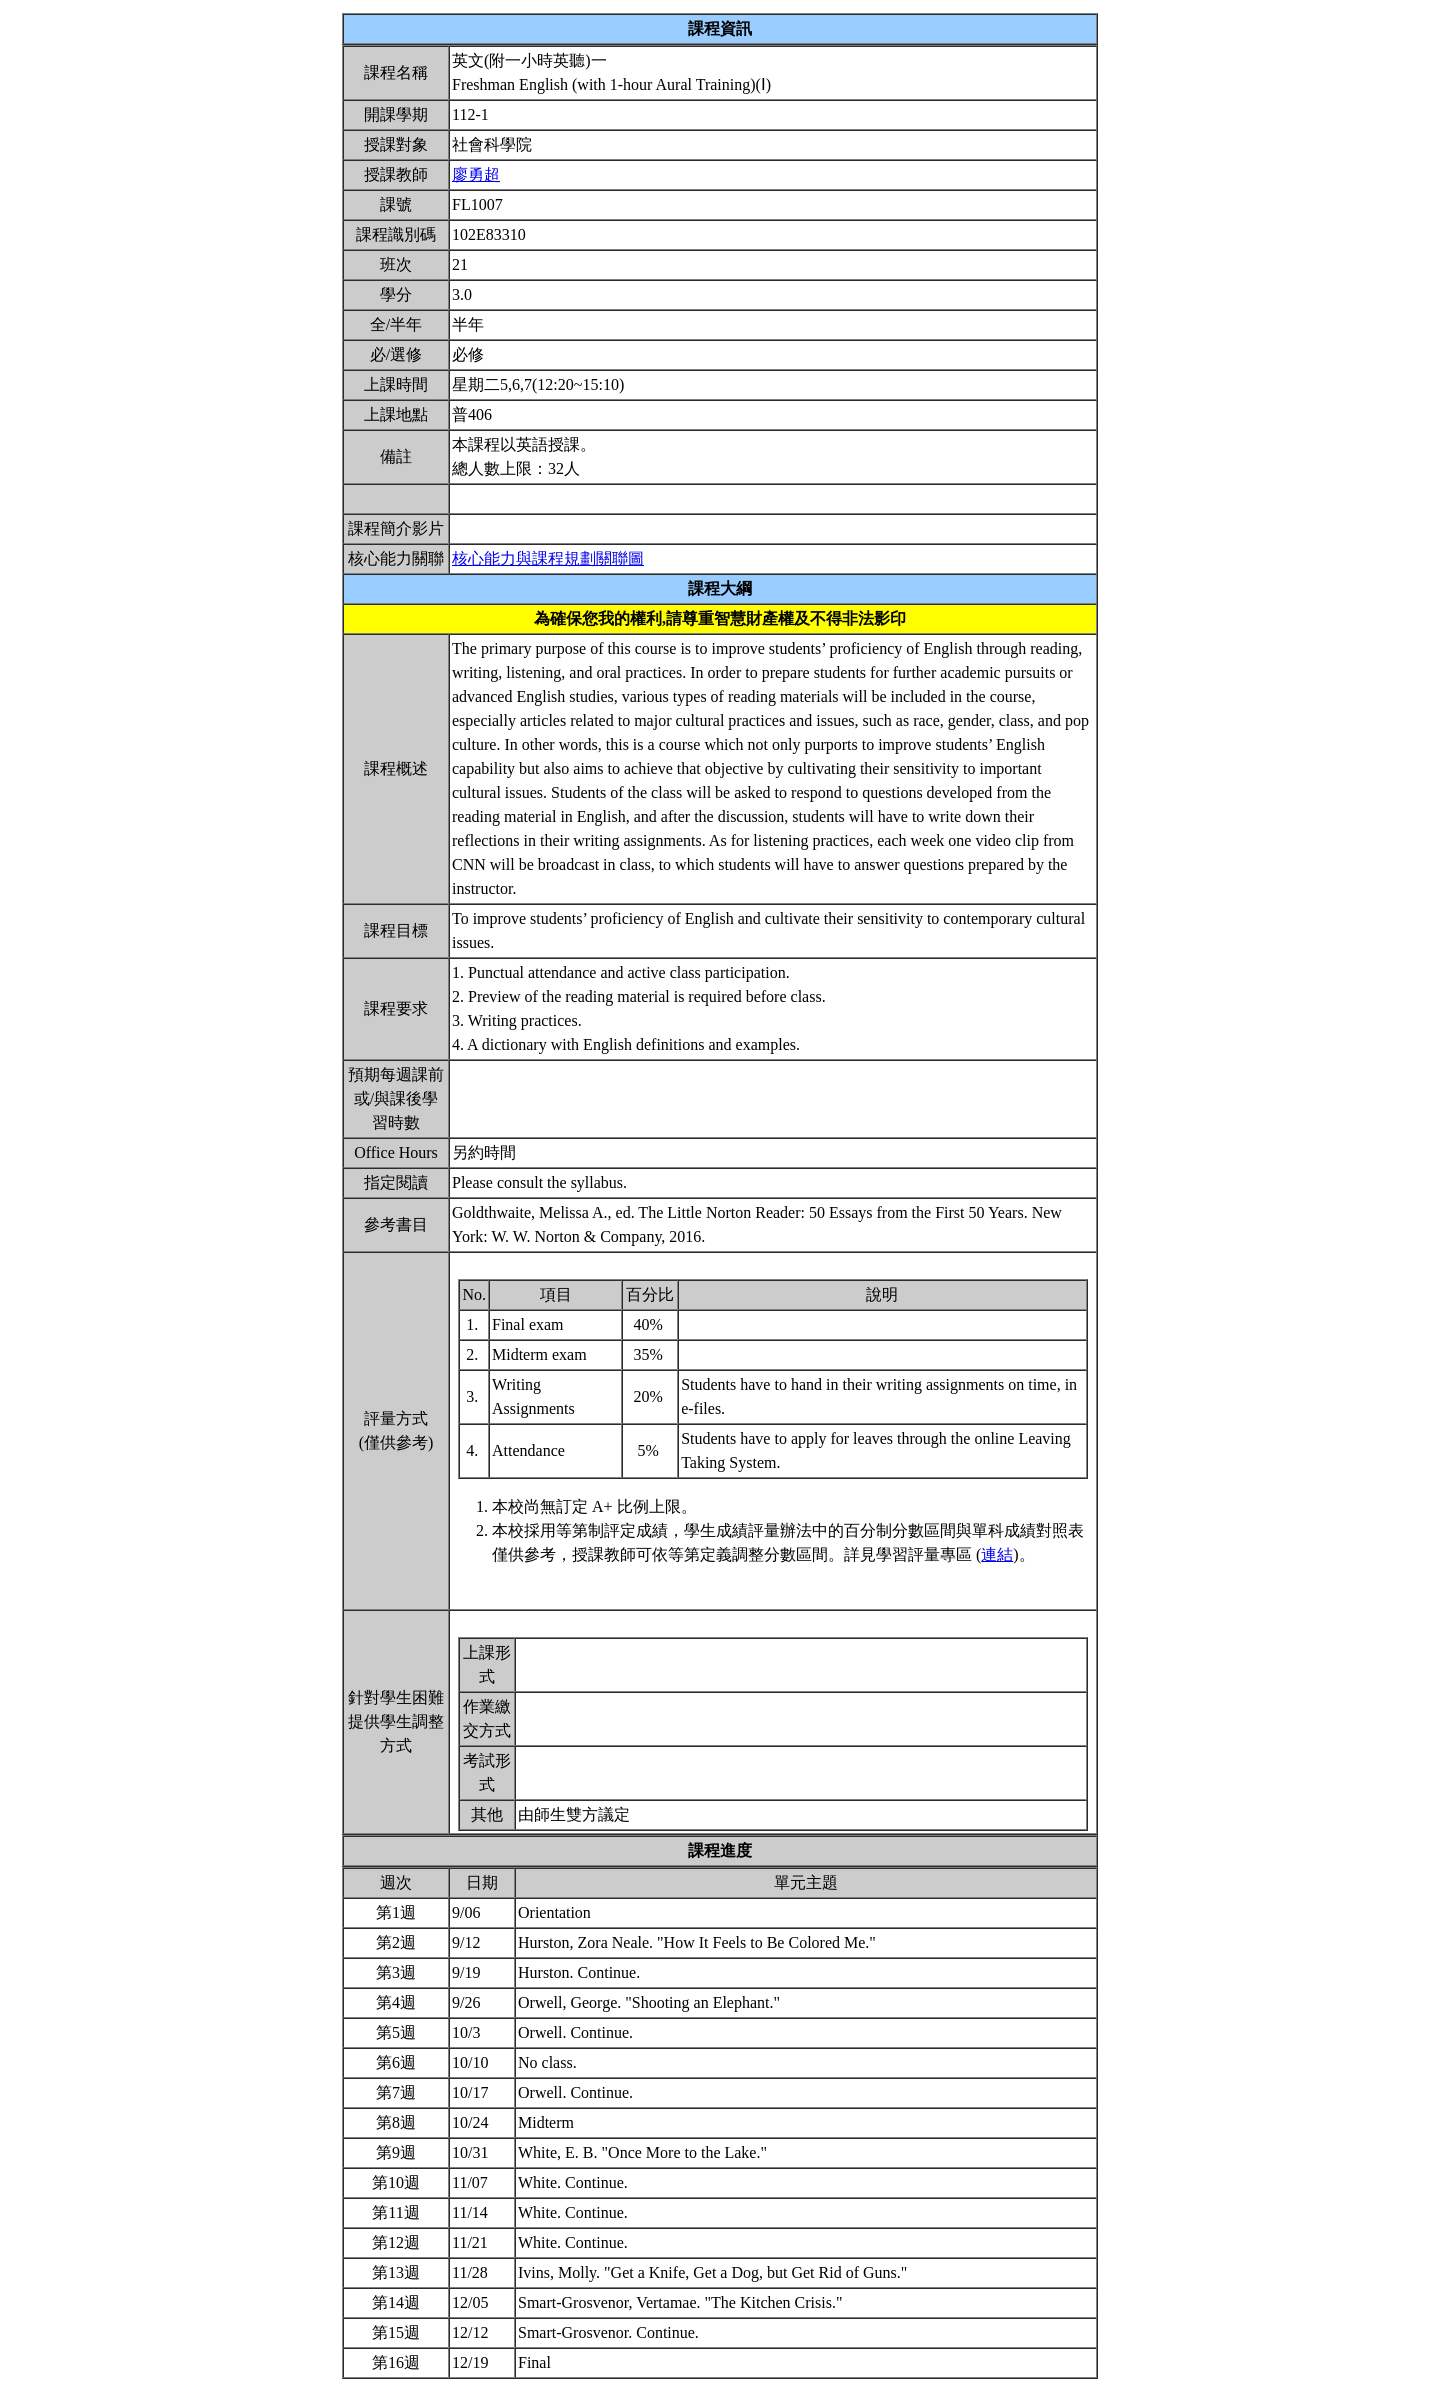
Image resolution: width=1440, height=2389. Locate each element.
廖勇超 (476, 174)
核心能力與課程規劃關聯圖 (548, 558)
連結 (997, 1554)
